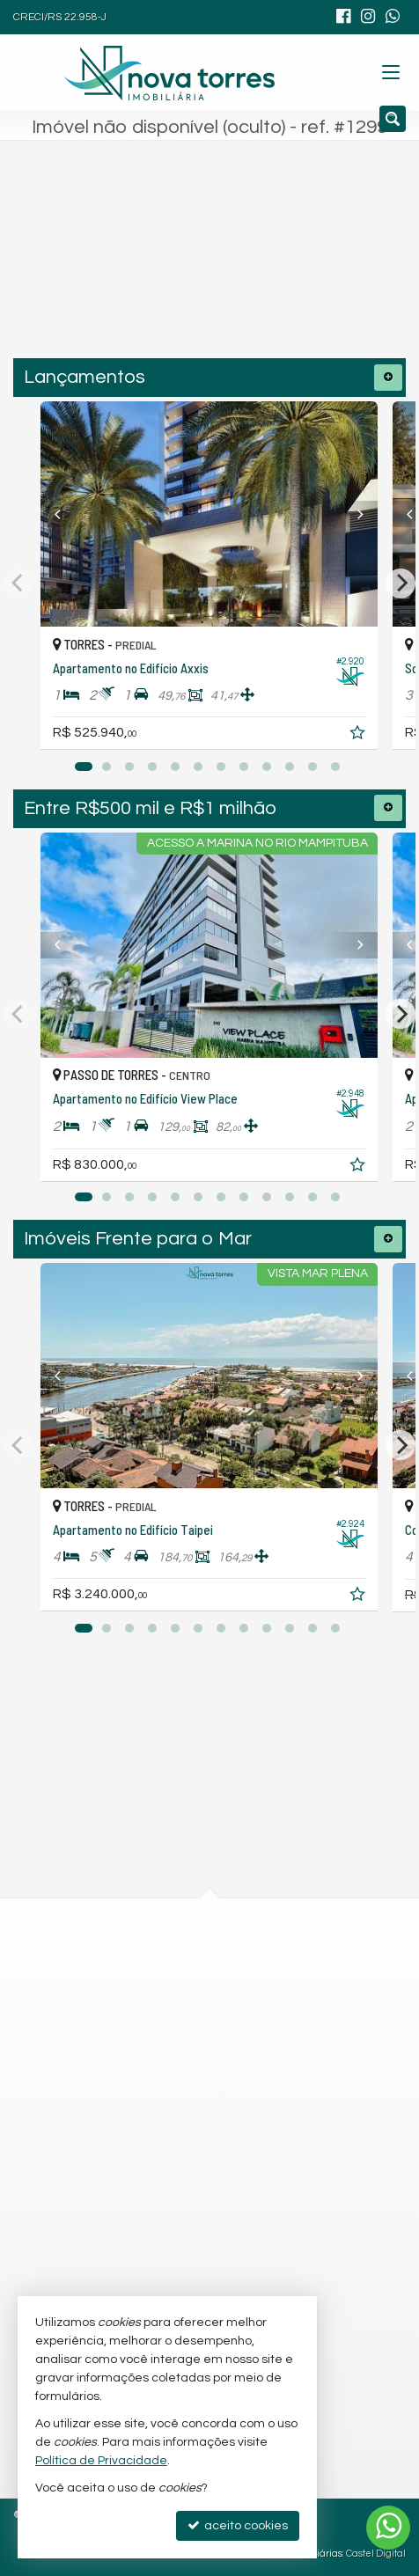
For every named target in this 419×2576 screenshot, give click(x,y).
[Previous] (66, 514)
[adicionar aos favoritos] (360, 736)
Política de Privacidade (101, 2461)
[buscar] (323, 268)
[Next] (353, 514)
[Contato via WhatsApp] (388, 2528)
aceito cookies (237, 2525)
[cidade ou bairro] (172, 268)
